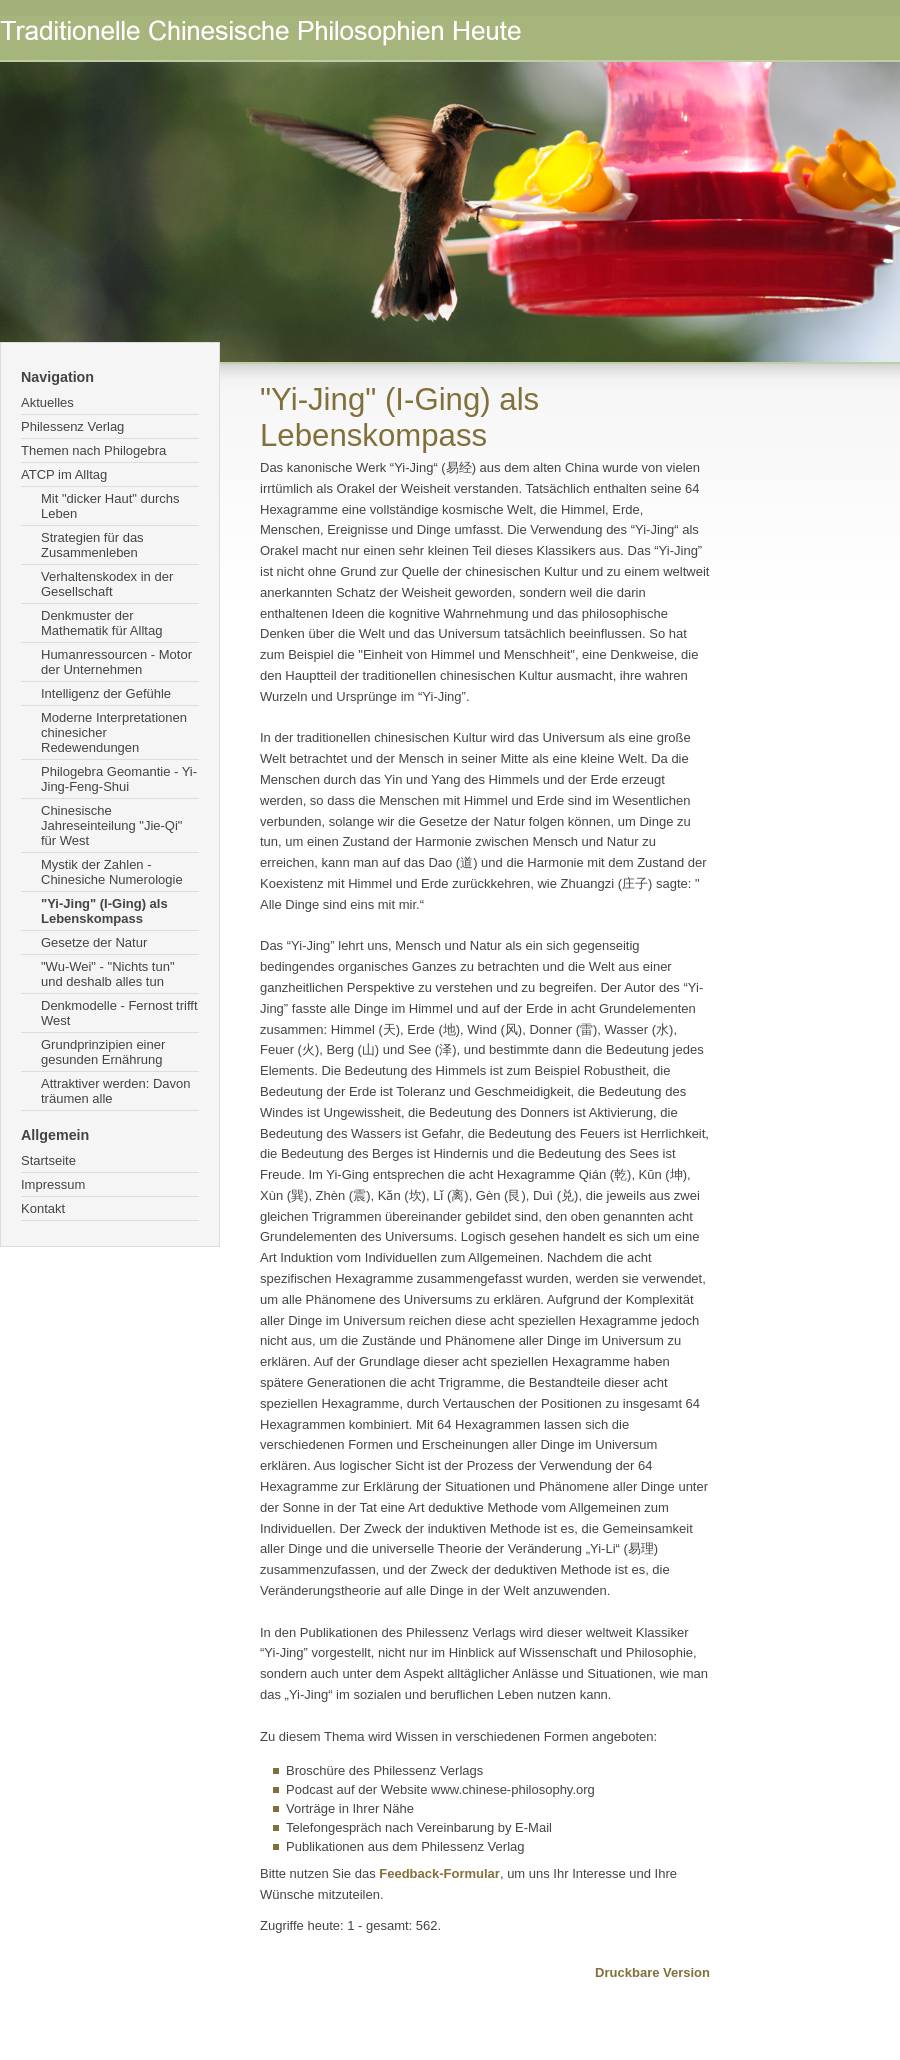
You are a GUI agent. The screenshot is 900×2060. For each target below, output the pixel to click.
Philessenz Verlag (72, 426)
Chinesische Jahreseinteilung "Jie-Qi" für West (111, 825)
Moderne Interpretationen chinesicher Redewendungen (114, 732)
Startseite (48, 1160)
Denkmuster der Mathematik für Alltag (101, 623)
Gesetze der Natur (94, 942)
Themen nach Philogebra (93, 450)
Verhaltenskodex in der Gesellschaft (107, 584)
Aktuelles (47, 402)
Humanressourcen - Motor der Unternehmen (116, 662)
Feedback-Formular (439, 1873)
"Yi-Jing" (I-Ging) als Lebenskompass (104, 911)
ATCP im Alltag (64, 474)
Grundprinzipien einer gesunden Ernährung (103, 1052)
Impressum (53, 1184)
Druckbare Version (652, 1972)
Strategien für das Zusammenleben (92, 545)
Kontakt (43, 1208)
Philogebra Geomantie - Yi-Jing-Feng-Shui (119, 779)
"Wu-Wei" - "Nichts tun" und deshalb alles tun (108, 974)
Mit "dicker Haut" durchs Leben (110, 506)
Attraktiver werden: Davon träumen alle (116, 1091)
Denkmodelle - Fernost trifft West (119, 1013)
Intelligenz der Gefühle (106, 693)
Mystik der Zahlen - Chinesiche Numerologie (112, 872)
